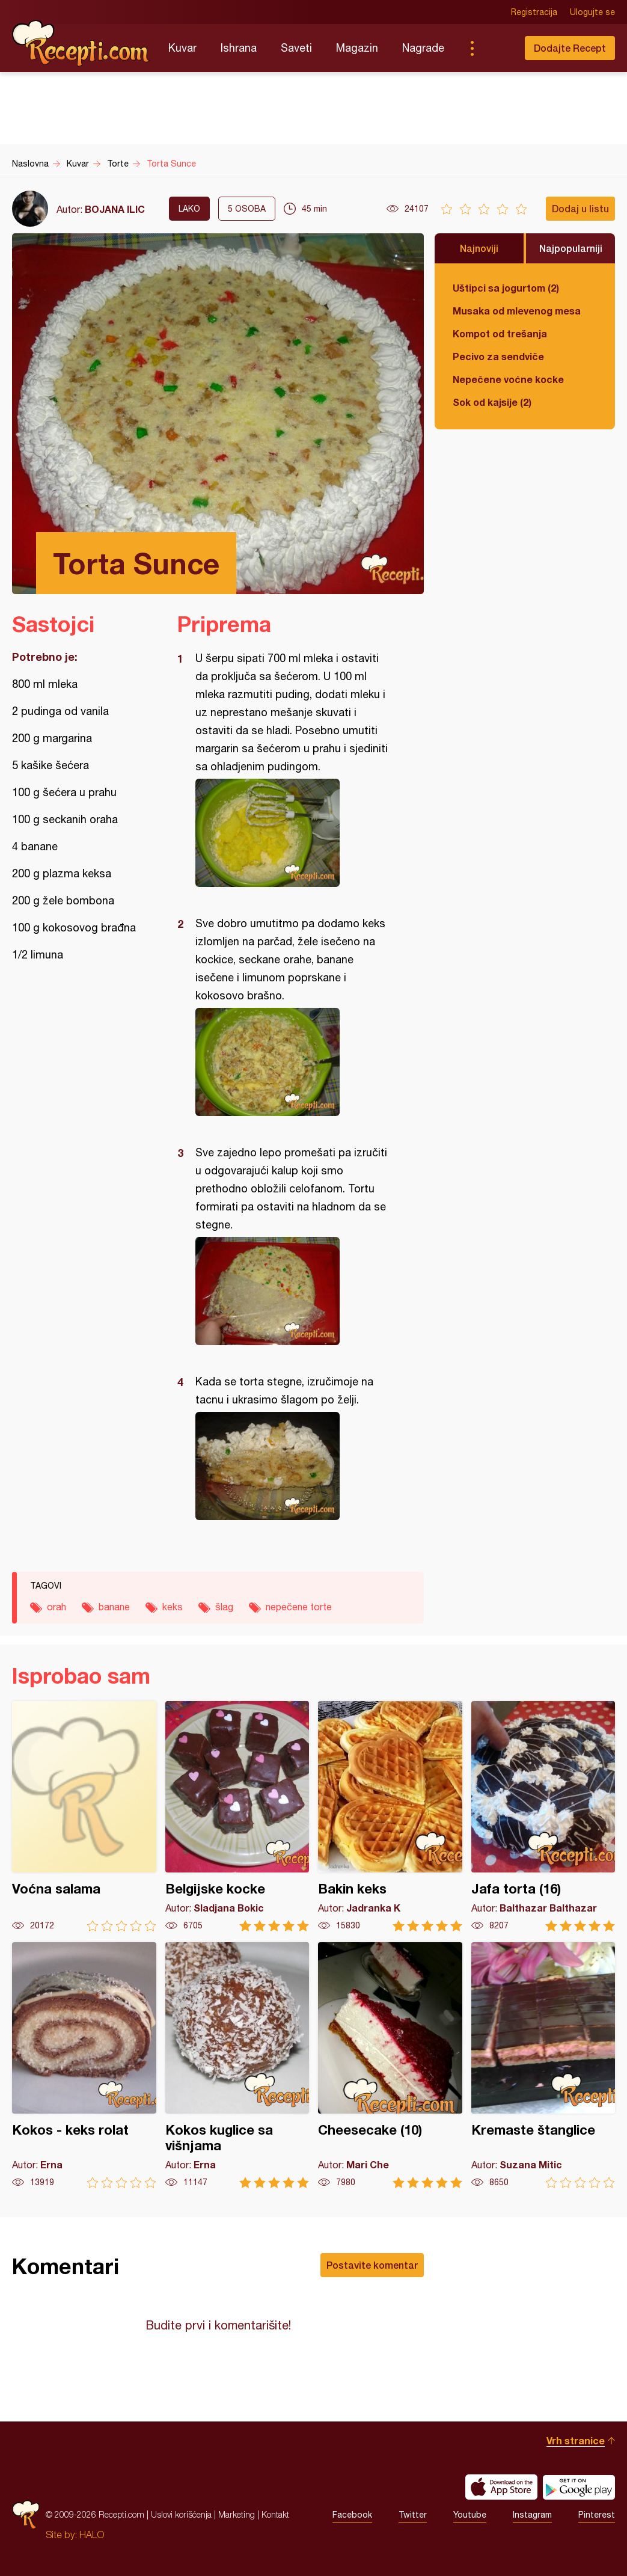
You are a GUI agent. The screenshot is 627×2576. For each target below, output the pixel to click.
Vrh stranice (575, 2440)
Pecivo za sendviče (498, 356)
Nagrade (423, 47)
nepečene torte (299, 1606)
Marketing (236, 2514)
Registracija (534, 12)
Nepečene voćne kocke (508, 379)
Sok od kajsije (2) (492, 402)
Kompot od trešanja (500, 333)
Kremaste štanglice (543, 2065)
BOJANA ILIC (115, 209)
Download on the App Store (501, 2487)
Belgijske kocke (237, 1816)
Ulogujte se (592, 12)
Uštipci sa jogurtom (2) (506, 287)
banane (114, 1606)
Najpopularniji (570, 248)
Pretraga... (496, 48)
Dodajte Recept (570, 48)
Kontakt (275, 2514)
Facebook (352, 2514)
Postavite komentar (372, 2265)
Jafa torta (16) (543, 1816)
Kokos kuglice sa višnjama (237, 2065)
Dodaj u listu (580, 208)
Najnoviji (479, 248)
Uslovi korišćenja (181, 2514)
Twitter (413, 2514)
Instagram (532, 2514)
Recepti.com (81, 43)
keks (172, 1606)
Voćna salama (84, 1816)
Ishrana (239, 47)
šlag (224, 1606)
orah (56, 1606)
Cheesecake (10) (390, 2065)
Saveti (296, 47)
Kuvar (182, 47)
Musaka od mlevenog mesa (517, 310)
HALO (91, 2534)
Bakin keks (390, 1816)
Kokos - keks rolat (84, 2065)
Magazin (357, 47)
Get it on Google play (579, 2487)
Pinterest (596, 2514)
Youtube (469, 2514)
